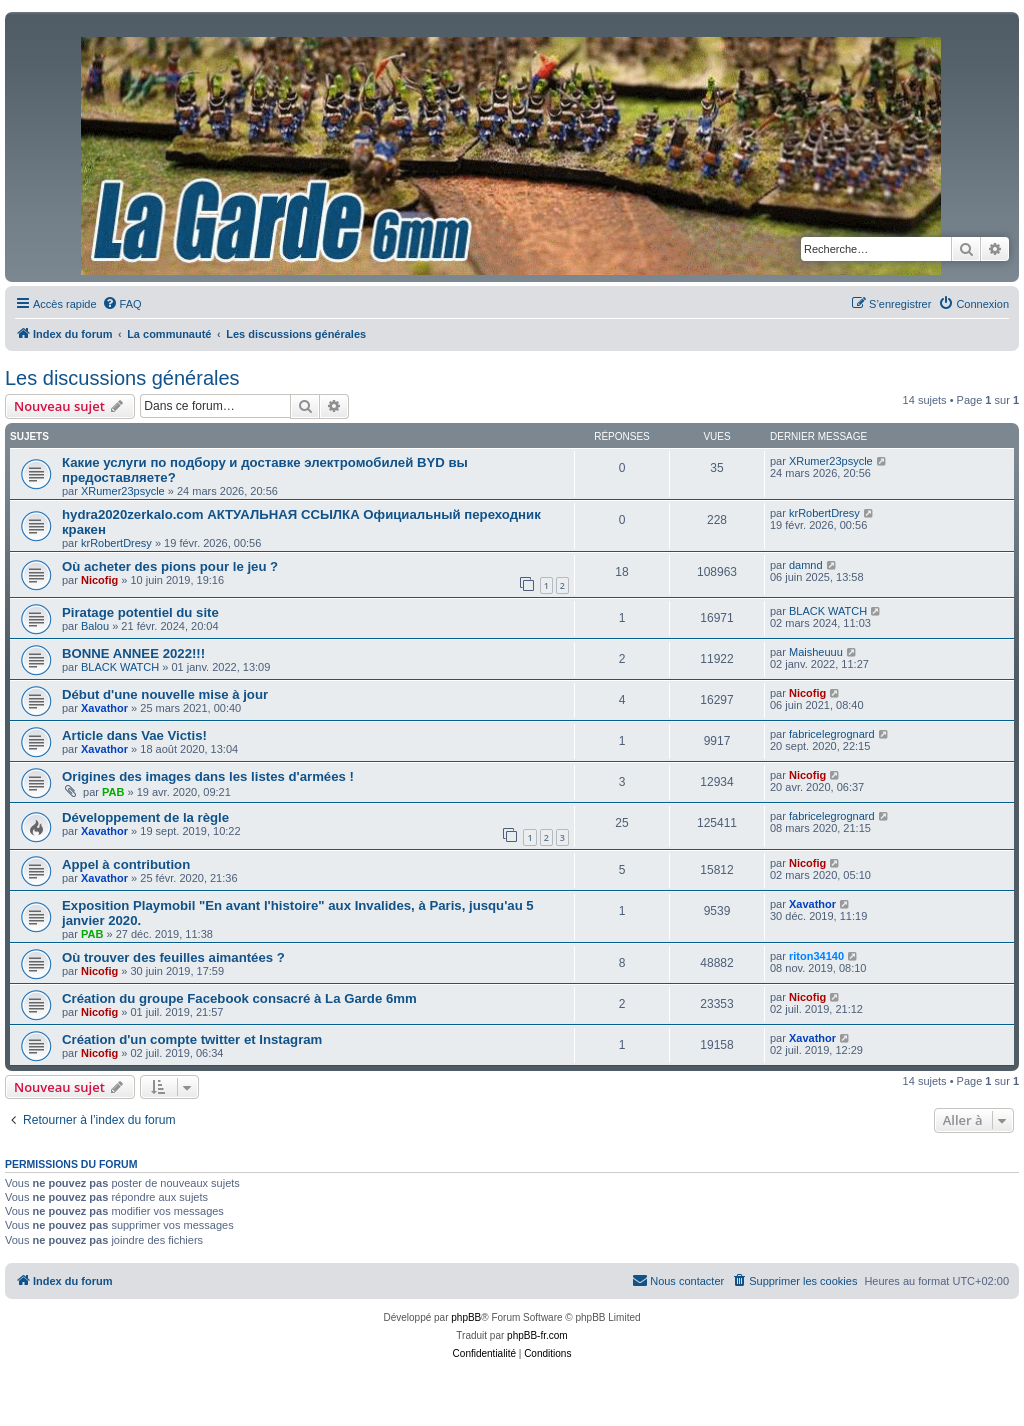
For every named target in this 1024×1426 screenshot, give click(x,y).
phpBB (466, 1317)
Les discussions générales (122, 378)
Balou (95, 626)
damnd (806, 565)
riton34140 (816, 956)
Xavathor (104, 708)
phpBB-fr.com (537, 1335)
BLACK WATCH (828, 611)
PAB (113, 792)
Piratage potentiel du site (140, 612)
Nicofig (99, 580)
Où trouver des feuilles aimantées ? (173, 957)
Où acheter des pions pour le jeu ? (170, 566)
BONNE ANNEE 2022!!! (133, 653)
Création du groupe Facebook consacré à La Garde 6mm (239, 998)
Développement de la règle (145, 817)
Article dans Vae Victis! (134, 735)
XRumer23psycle (123, 491)
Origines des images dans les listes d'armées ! (208, 776)
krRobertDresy (116, 543)
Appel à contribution (126, 864)
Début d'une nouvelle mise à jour (165, 694)
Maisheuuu (816, 652)
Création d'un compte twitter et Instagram (192, 1039)
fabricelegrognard (832, 734)
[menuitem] (122, 304)
